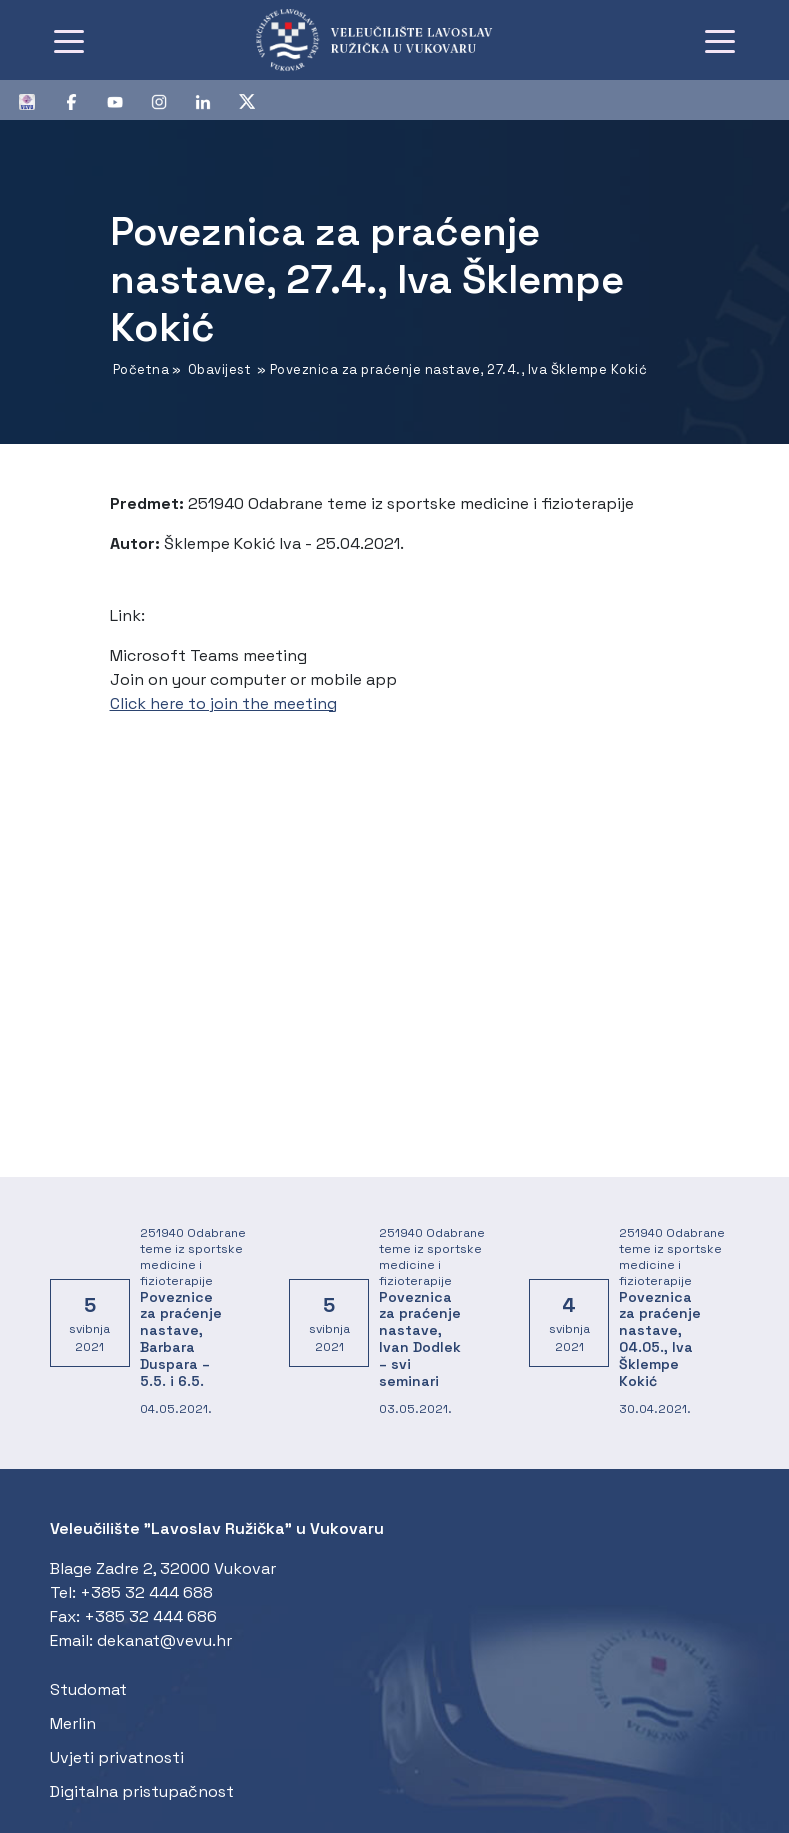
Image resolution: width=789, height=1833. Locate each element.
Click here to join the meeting (223, 703)
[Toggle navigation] (69, 40)
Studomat (88, 1689)
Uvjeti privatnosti (117, 1757)
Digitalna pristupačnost (142, 1791)
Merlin (73, 1723)
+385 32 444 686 (150, 1616)
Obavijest (220, 369)
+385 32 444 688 (146, 1592)
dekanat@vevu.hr (164, 1640)
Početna (141, 369)
